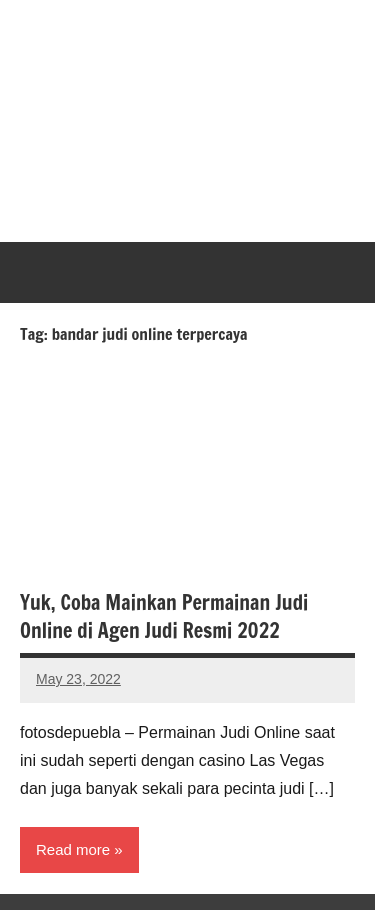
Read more (73, 849)
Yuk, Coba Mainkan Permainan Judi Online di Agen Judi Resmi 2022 (164, 616)
